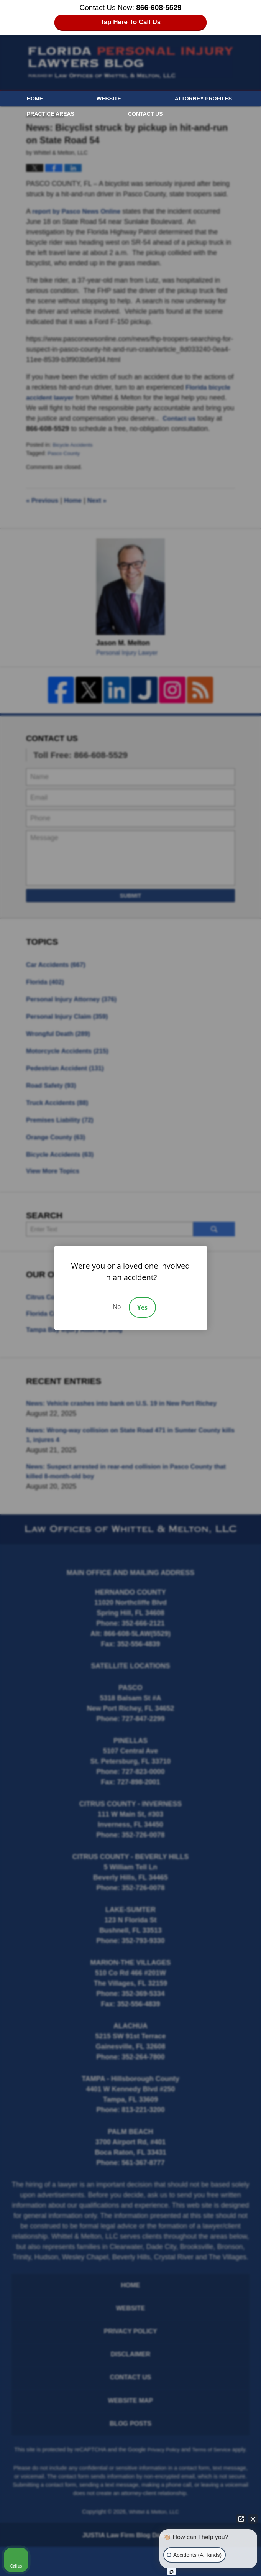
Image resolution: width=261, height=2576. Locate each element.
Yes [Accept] (142, 1307)
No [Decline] (117, 1306)
